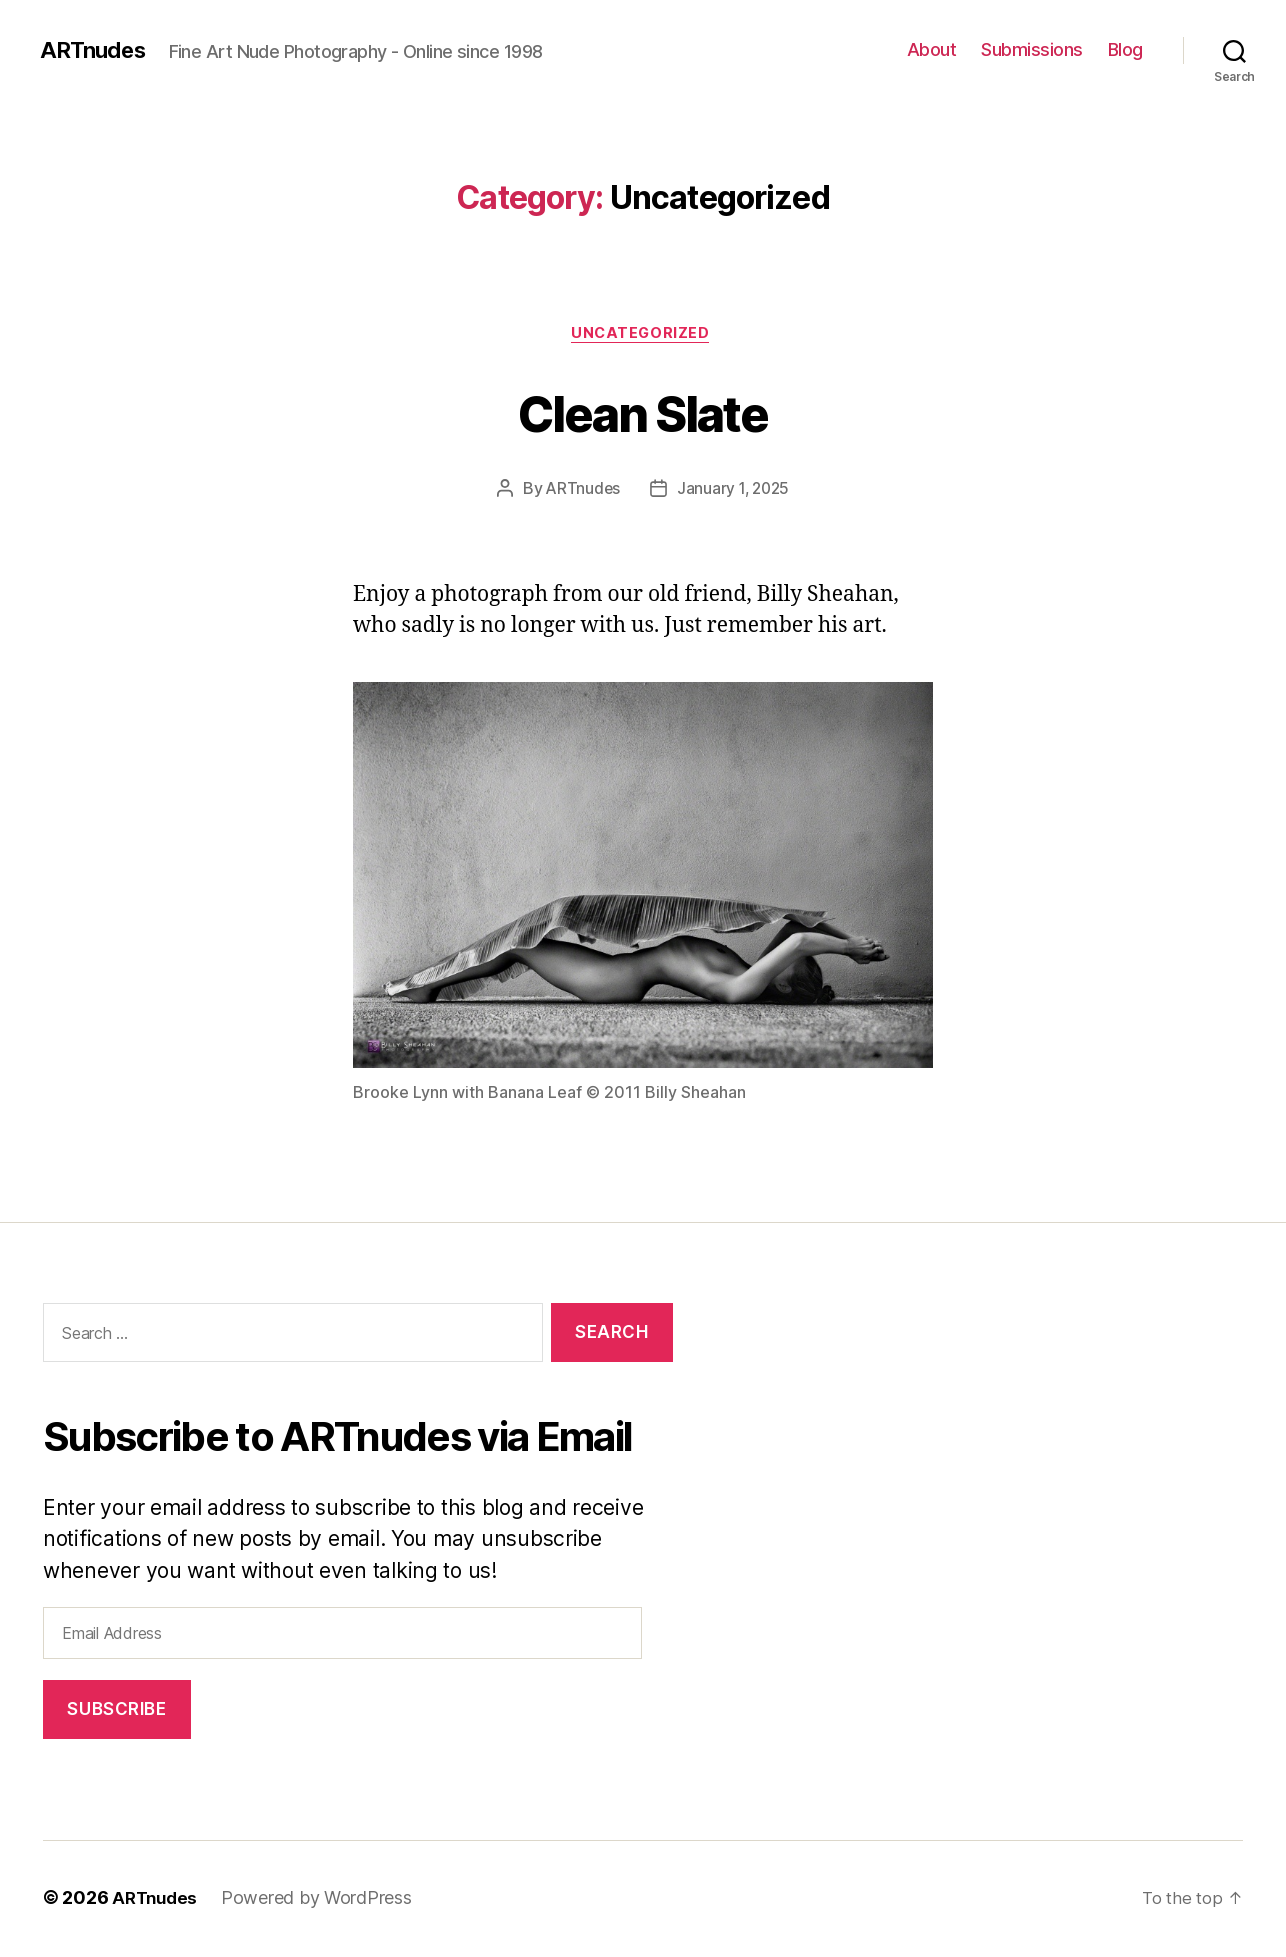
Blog (1125, 49)
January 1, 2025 (734, 491)
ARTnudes (96, 50)
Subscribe (116, 1712)
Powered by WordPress (321, 1900)
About (932, 49)
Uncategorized (643, 335)
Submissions (1032, 49)
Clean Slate (643, 411)
